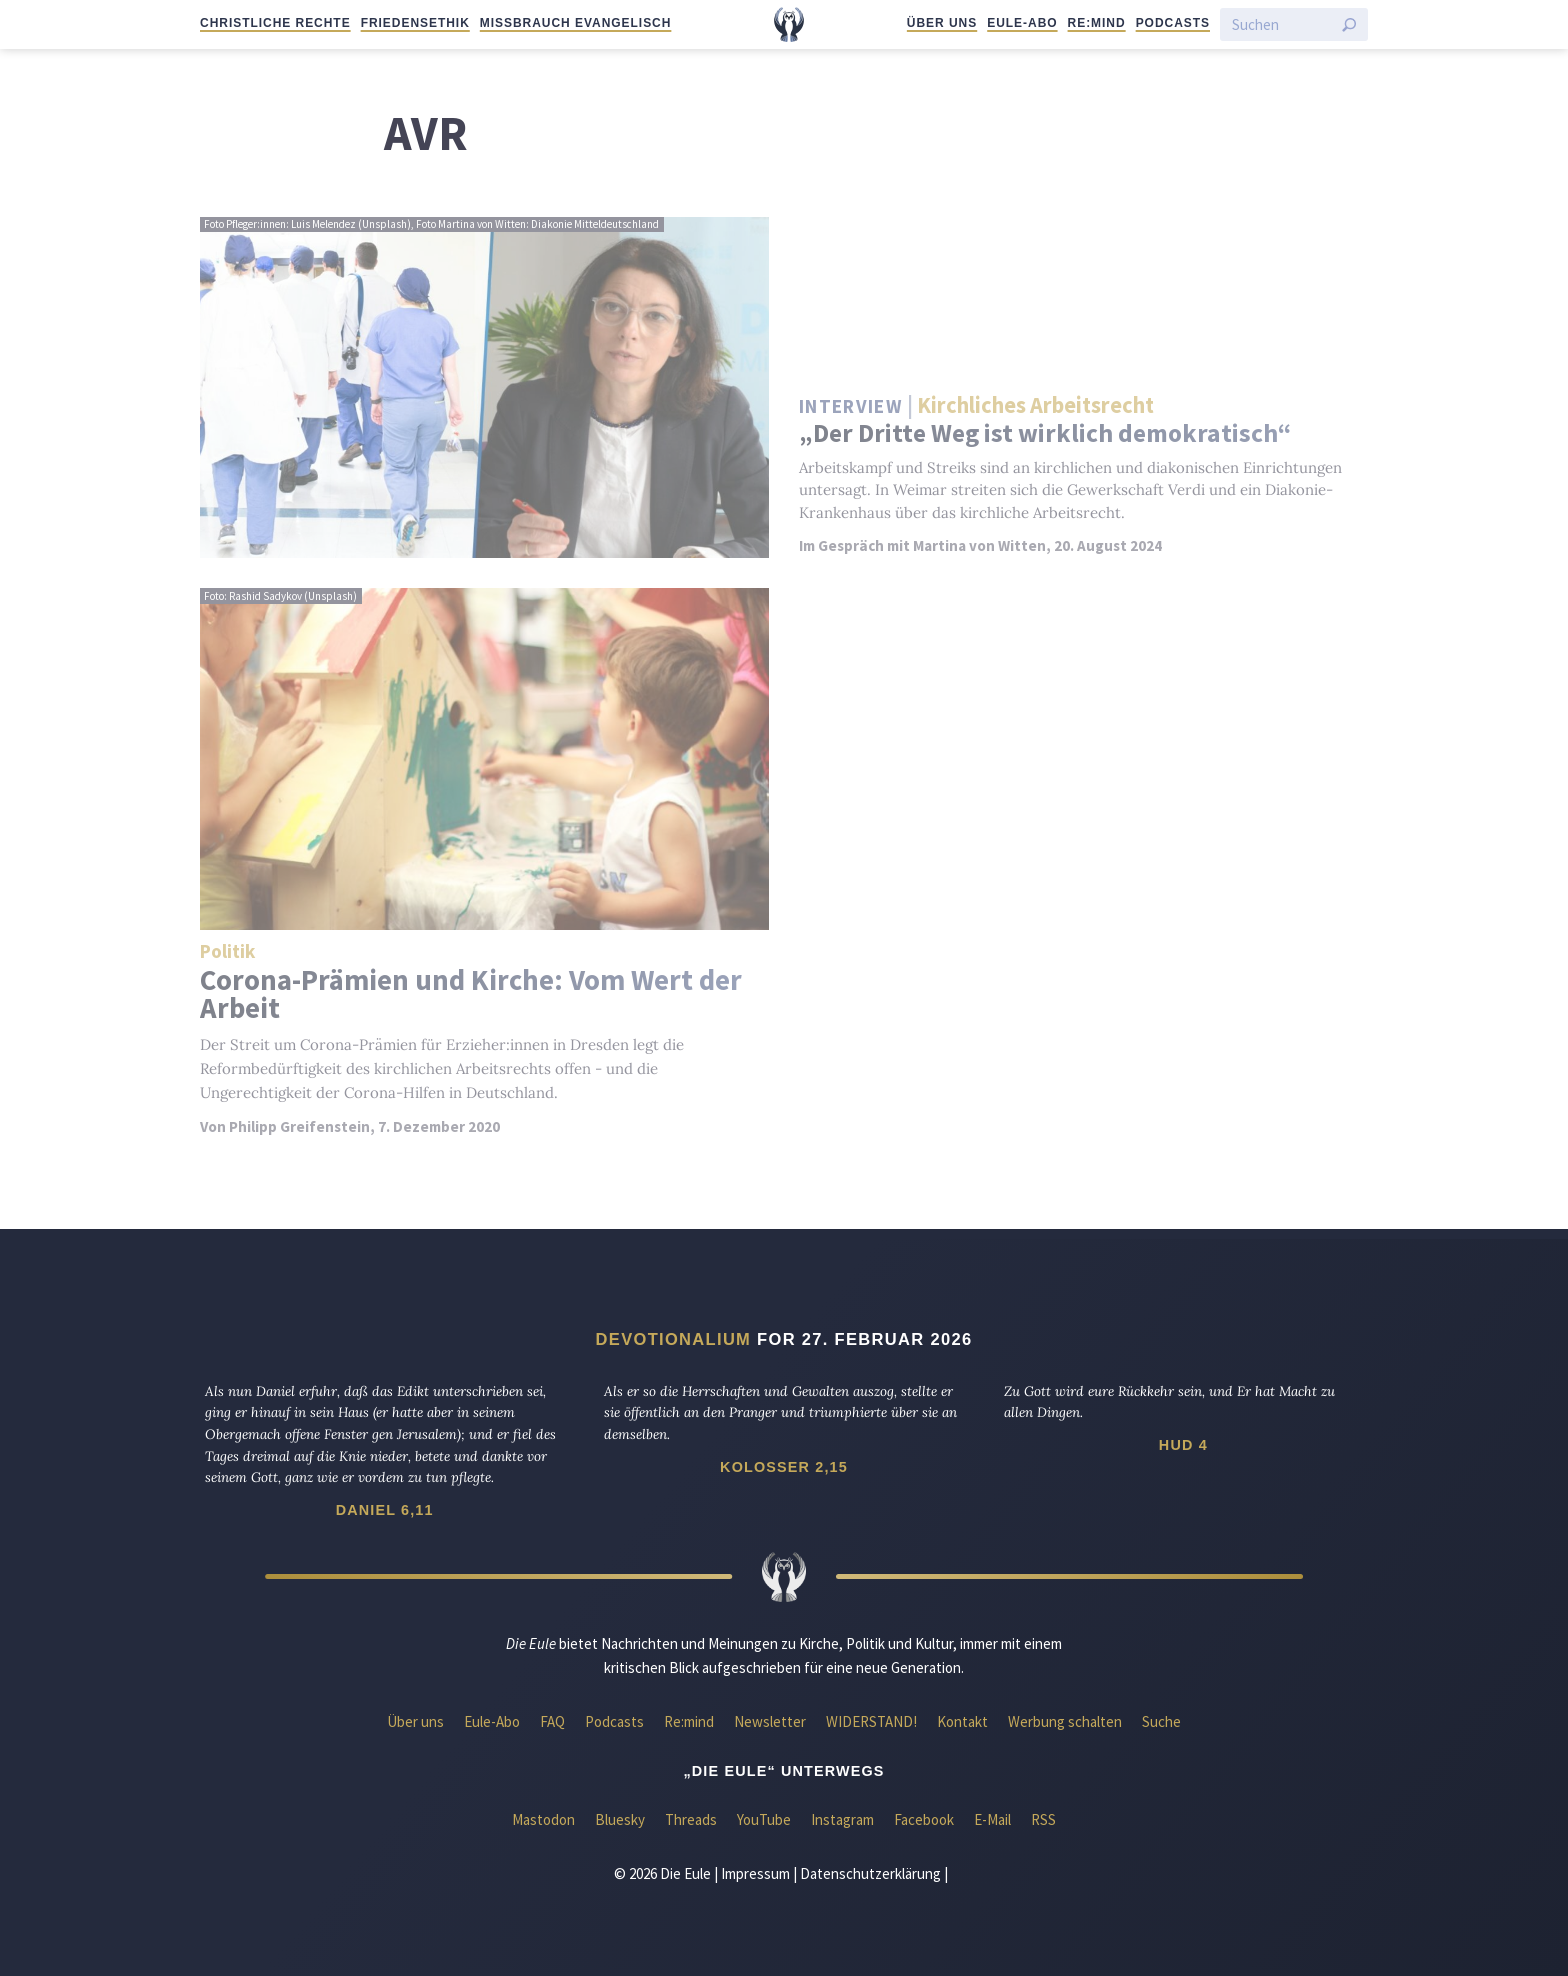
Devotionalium (674, 1339)
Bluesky (620, 1819)
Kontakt (962, 1721)
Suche (1161, 1721)
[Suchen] (1282, 24)
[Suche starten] (1349, 25)
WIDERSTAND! (871, 1721)
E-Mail (992, 1819)
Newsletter (770, 1721)
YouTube (764, 1819)
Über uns (942, 23)
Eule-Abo (1022, 23)
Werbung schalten (1065, 1721)
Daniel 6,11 (385, 1510)
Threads (691, 1819)
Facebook (924, 1819)
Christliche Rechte (275, 23)
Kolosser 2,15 (784, 1467)
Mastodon (543, 1819)
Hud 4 (1183, 1445)
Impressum (755, 1873)
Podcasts (1173, 23)
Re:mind (1097, 23)
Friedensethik (415, 23)
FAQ (552, 1721)
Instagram (842, 1819)
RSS (1043, 1819)
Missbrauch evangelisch (576, 23)
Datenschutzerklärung (870, 1873)
